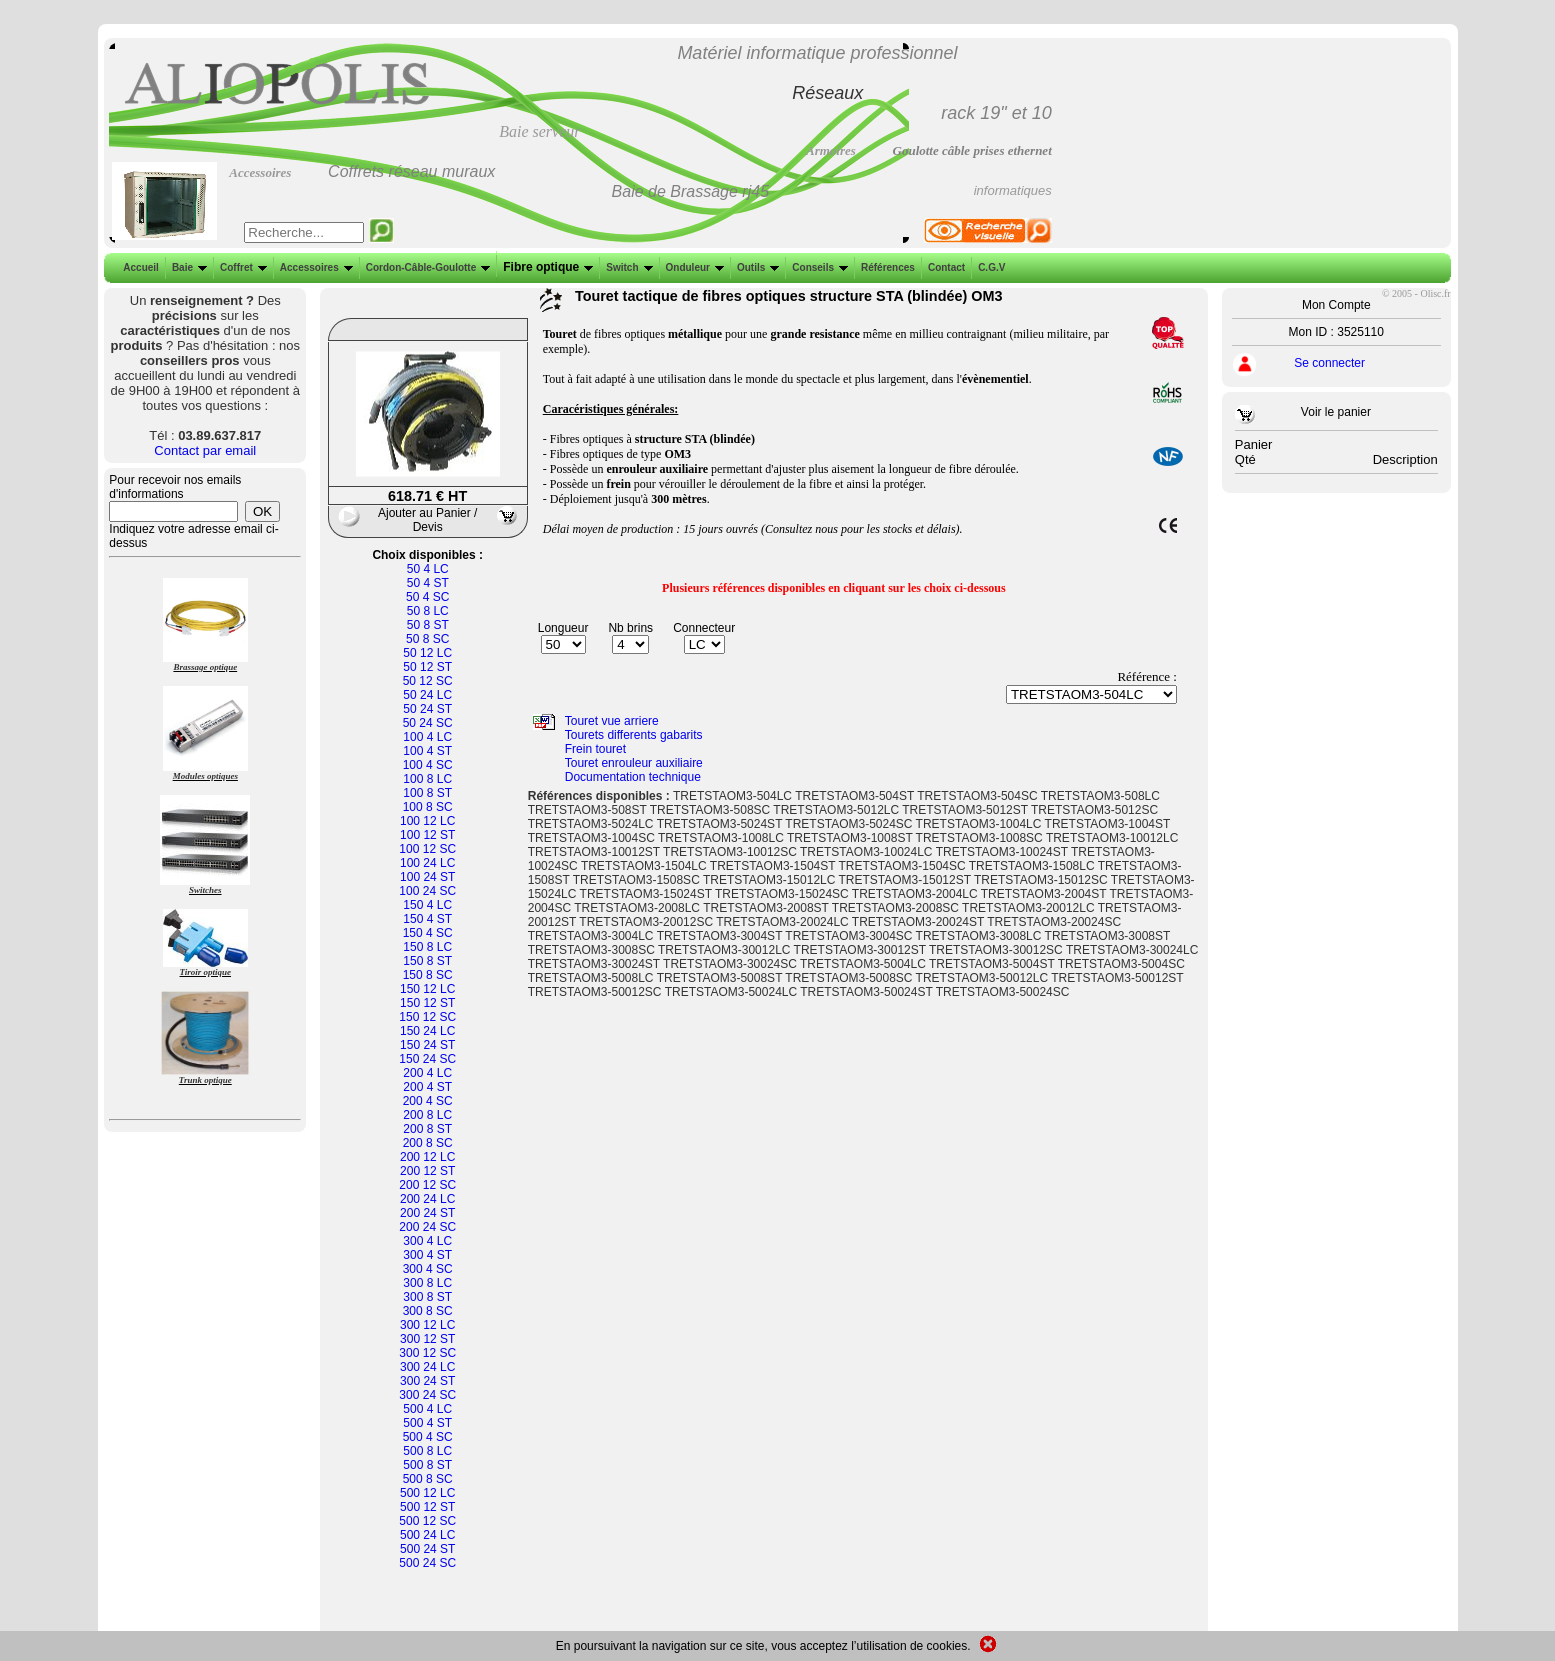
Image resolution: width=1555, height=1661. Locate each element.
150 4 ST (427, 919)
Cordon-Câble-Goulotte (426, 267)
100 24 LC (427, 863)
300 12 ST (427, 1339)
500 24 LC (427, 1535)
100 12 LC (427, 821)
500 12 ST (427, 1507)
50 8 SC (427, 639)
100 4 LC (427, 737)
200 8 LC (427, 1115)
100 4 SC (428, 765)
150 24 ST (427, 1045)
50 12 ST (427, 667)
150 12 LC (427, 989)
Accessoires (314, 267)
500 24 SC (427, 1563)
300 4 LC (427, 1241)
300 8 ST (427, 1297)
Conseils (818, 267)
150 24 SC (427, 1059)
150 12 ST (427, 1003)
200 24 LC (427, 1199)
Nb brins (630, 628)
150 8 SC (428, 975)
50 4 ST (428, 583)
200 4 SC (428, 1101)
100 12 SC (427, 849)
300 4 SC (428, 1269)
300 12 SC (427, 1353)
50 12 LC (427, 653)
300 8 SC (428, 1311)
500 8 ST (427, 1465)
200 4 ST (427, 1087)
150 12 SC (427, 1017)
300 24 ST (427, 1381)
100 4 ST (427, 751)
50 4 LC (428, 569)
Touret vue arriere (612, 721)
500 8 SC (428, 1479)
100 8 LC (427, 779)
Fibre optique (546, 267)
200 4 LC (427, 1073)
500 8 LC (427, 1451)
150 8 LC (427, 947)
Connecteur (704, 628)
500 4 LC (427, 1409)
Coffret (241, 267)
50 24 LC (427, 695)
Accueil (141, 267)
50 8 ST (428, 625)
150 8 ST (427, 961)
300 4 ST (427, 1255)
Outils (756, 267)
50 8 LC (428, 611)
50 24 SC (428, 723)
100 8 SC (428, 807)
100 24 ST (427, 877)
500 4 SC (428, 1437)
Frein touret (595, 749)
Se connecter (1329, 363)
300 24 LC (427, 1367)
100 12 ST (427, 835)
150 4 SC (428, 933)
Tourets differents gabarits (634, 735)
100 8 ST (427, 793)
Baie (187, 267)
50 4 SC (427, 597)
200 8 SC (428, 1143)
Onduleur (693, 267)
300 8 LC (427, 1283)
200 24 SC (427, 1227)
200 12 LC (427, 1157)
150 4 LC (427, 905)
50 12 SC (428, 681)
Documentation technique (633, 777)
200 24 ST (427, 1213)
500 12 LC (427, 1493)
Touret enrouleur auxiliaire (634, 763)
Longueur (563, 628)
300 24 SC (427, 1395)
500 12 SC (427, 1521)
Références (886, 267)
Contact (944, 267)
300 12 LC (427, 1325)
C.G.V (989, 267)
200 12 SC (427, 1185)
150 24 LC (427, 1031)
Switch (627, 267)
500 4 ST (427, 1423)
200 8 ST (427, 1129)
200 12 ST (427, 1171)
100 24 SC (427, 891)
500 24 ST (427, 1549)
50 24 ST (427, 709)
